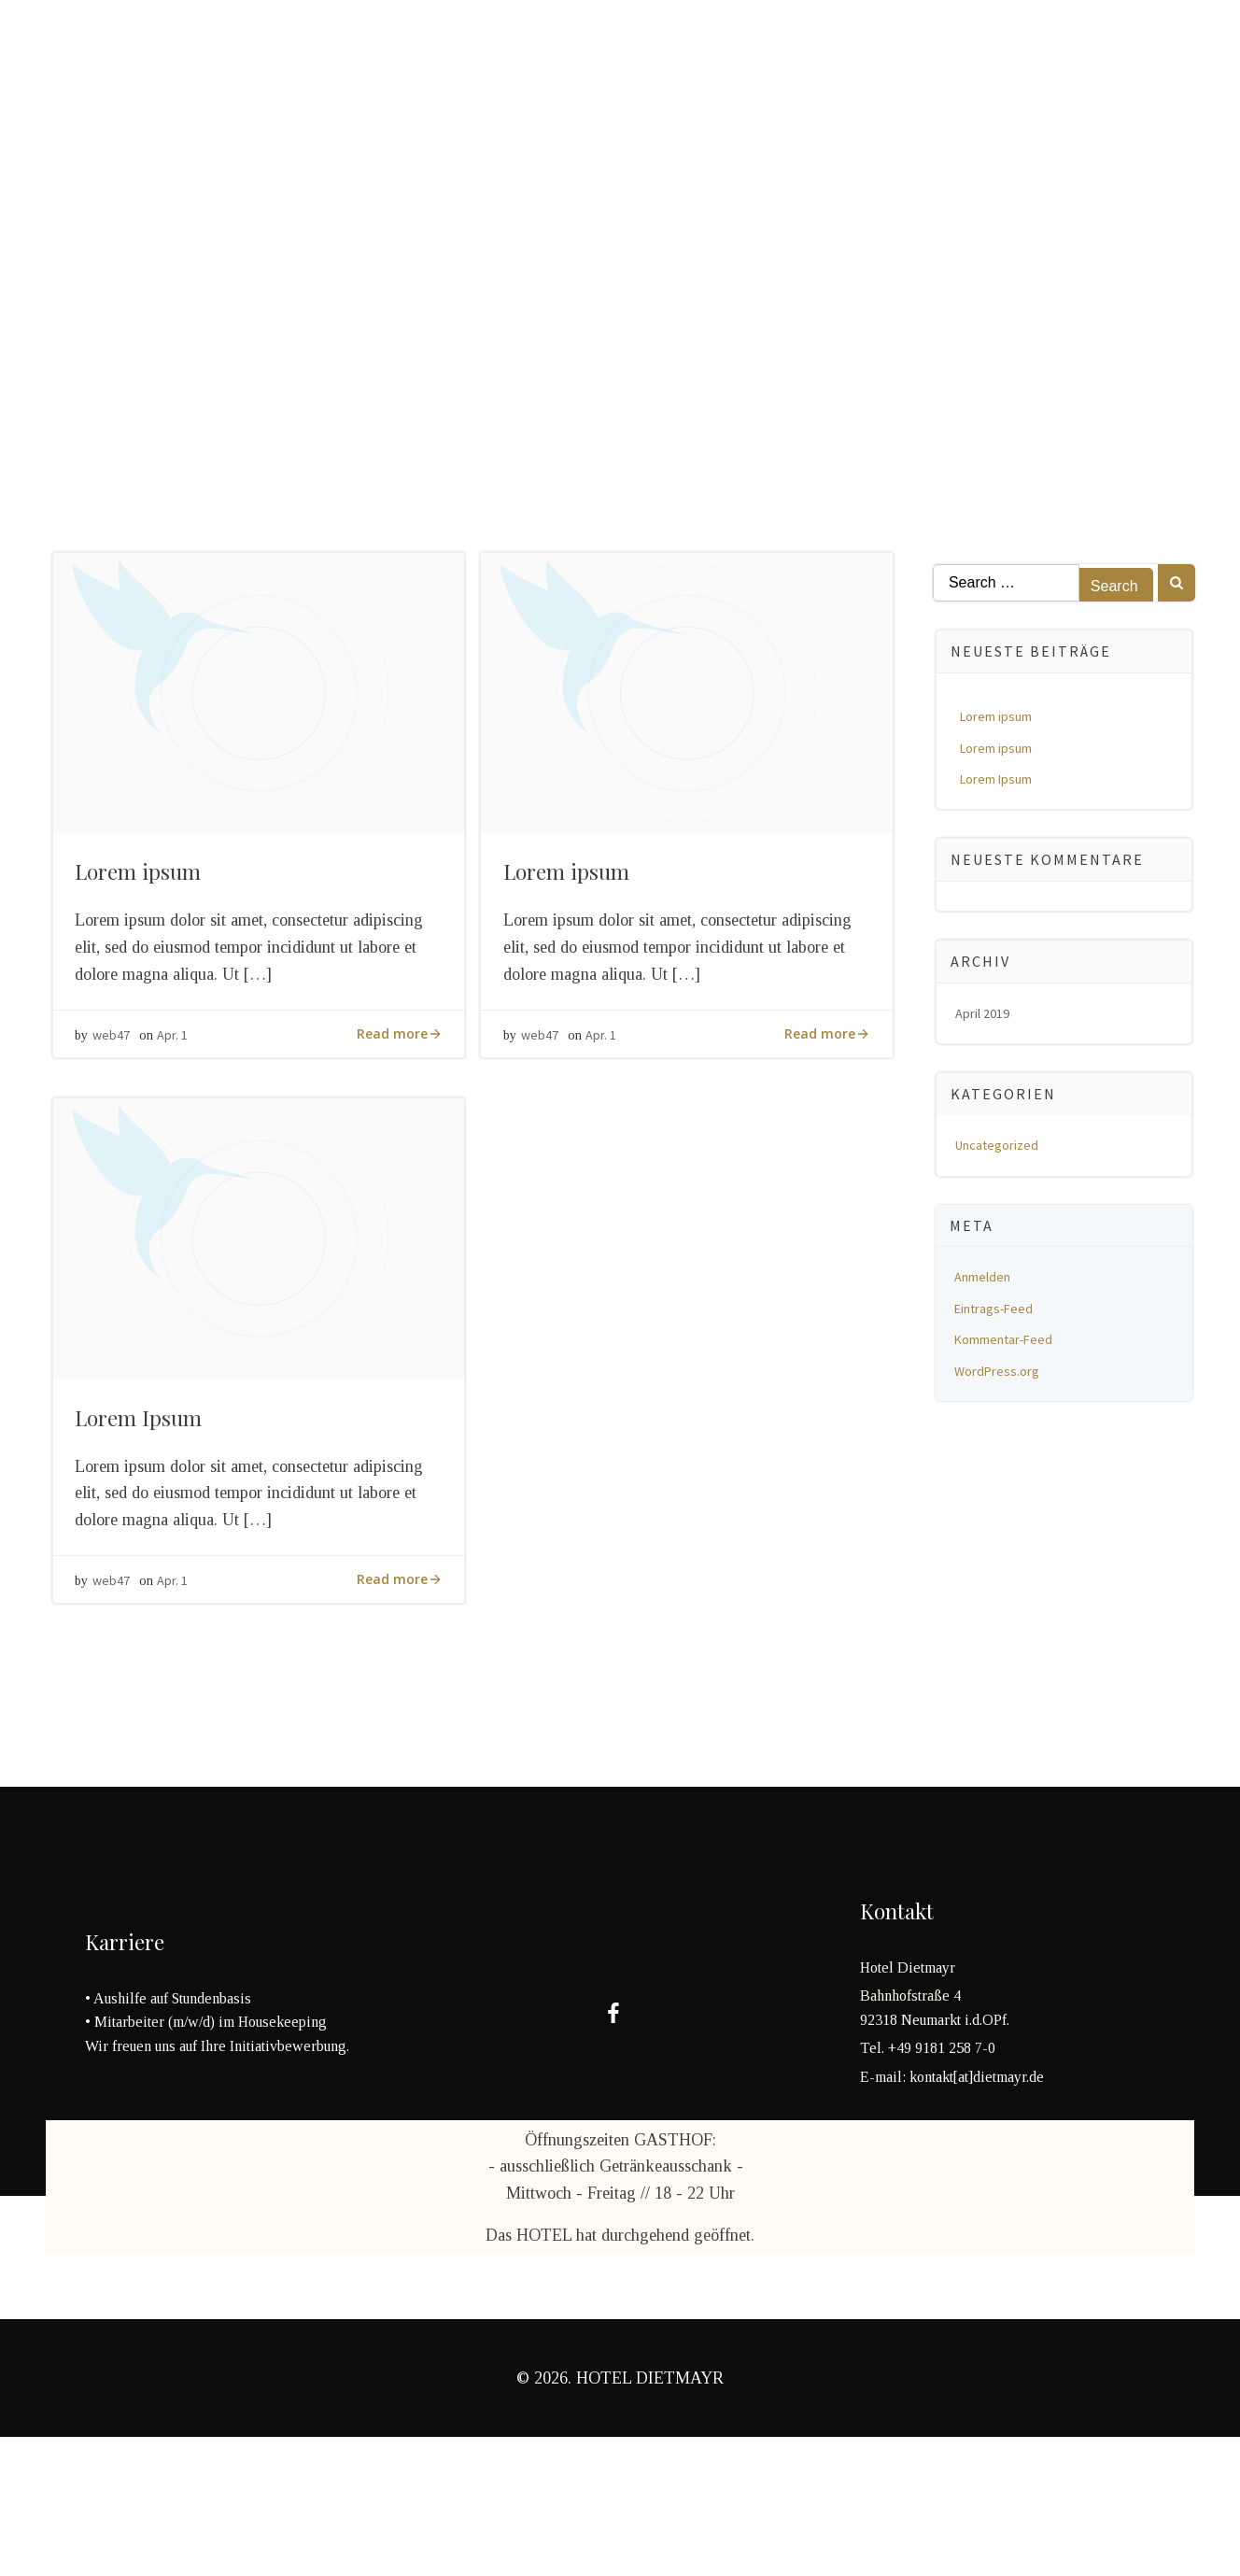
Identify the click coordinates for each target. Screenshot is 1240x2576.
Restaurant (172, 50)
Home (67, 50)
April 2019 (986, 1016)
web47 (117, 1063)
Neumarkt (492, 50)
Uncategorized (1000, 1147)
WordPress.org (1000, 1374)
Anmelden (986, 1279)
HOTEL (282, 50)
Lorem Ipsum (1000, 781)
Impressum (717, 50)
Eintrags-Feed (997, 1311)
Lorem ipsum (1000, 719)
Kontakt (603, 50)
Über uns (380, 50)
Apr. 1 (178, 1063)
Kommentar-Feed (1007, 1342)
